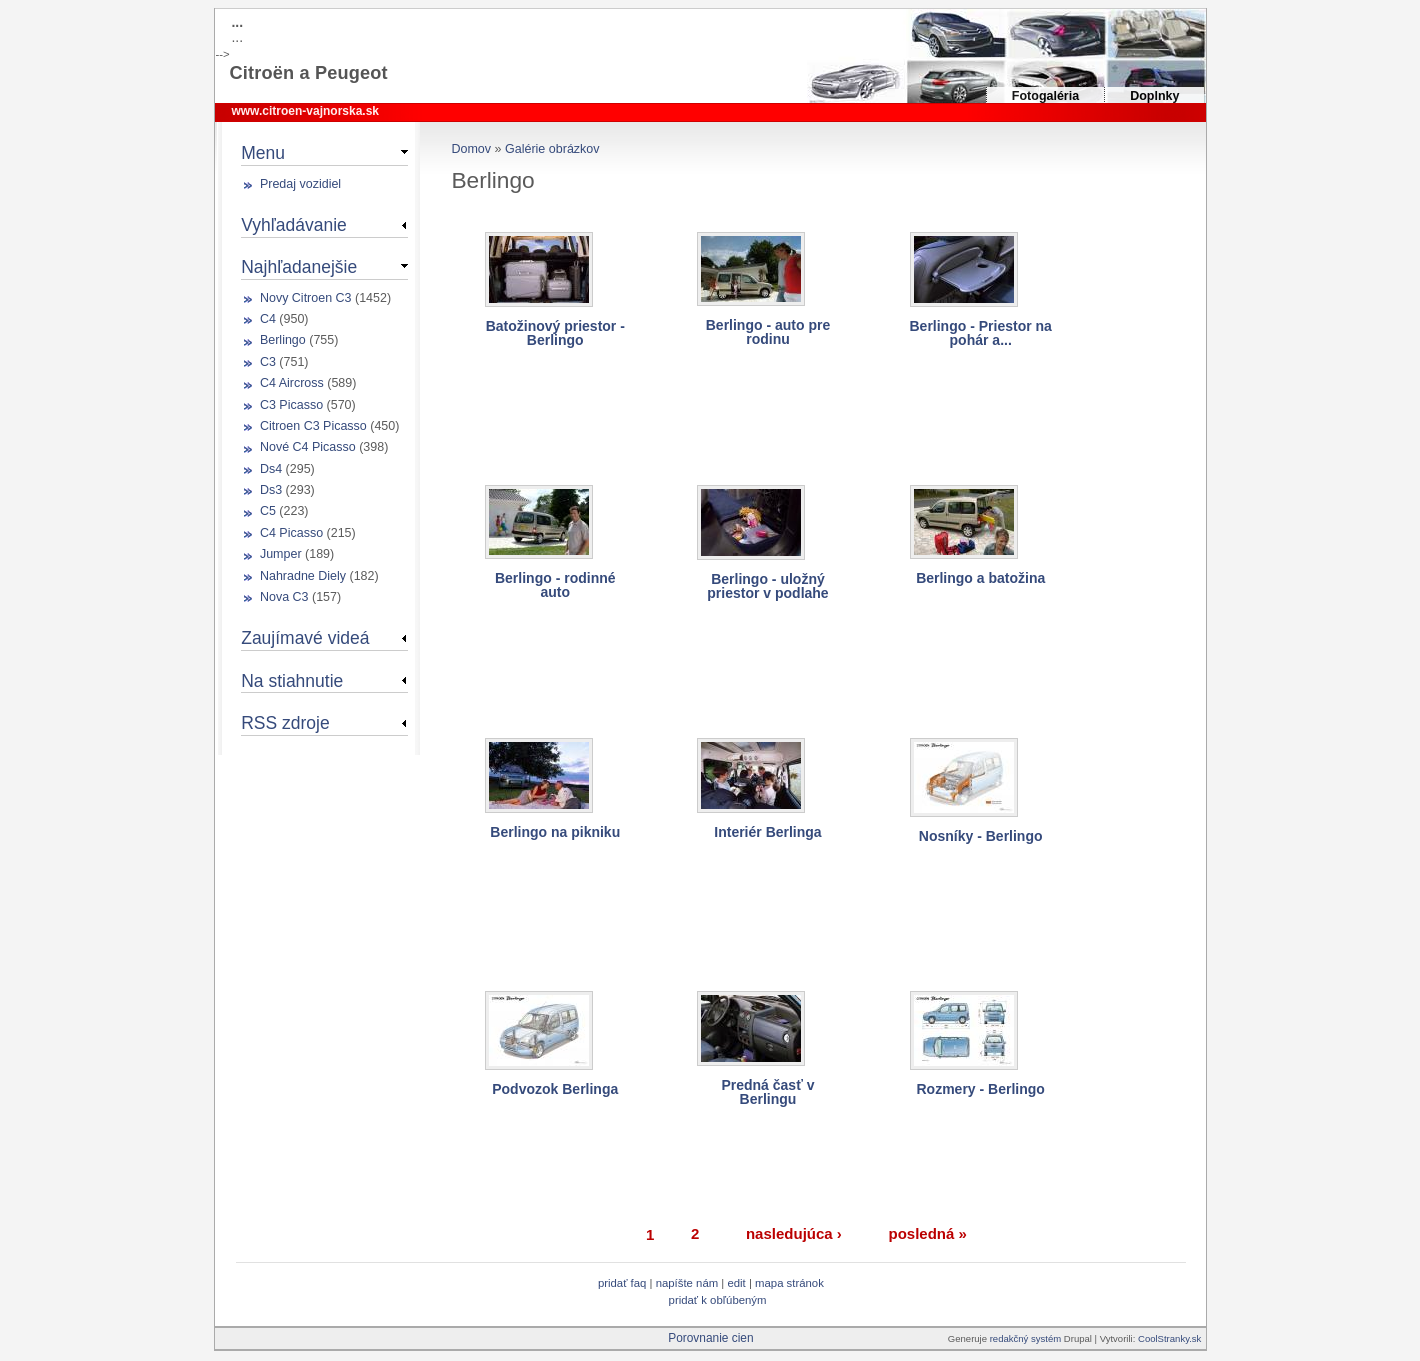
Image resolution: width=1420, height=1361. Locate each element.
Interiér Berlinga (767, 832)
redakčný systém (1027, 1338)
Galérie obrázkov (552, 149)
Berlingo (283, 340)
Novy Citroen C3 (306, 298)
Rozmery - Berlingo (981, 1089)
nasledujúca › (794, 1233)
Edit (737, 1283)
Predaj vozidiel (300, 184)
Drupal (1078, 1338)
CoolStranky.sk (1169, 1338)
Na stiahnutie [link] (292, 681)
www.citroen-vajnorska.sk (305, 111)
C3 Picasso (291, 405)
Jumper (281, 554)
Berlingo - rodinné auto (555, 585)
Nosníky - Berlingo (981, 836)
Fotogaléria (1045, 96)
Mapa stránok (789, 1283)
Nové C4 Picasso (308, 447)
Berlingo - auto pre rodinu (768, 332)
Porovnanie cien (710, 1338)
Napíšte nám (687, 1283)
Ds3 (271, 490)
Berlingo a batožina (980, 578)
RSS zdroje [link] (285, 723)
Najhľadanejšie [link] (299, 267)
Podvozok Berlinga (555, 1089)
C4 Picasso (291, 533)
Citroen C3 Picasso (313, 426)
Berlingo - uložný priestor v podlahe (767, 586)
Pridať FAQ (622, 1283)
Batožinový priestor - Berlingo (555, 333)
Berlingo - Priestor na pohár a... (981, 333)
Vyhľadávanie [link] (294, 225)
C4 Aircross (292, 383)
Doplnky (1154, 96)
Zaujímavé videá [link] (305, 638)
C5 (268, 511)
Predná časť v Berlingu (767, 1092)
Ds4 (271, 469)
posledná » (927, 1233)
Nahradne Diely (303, 576)
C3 (268, 362)
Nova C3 (284, 597)
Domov (471, 149)
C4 (268, 319)
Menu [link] (263, 153)
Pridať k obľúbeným (718, 1300)
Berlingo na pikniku (555, 832)
